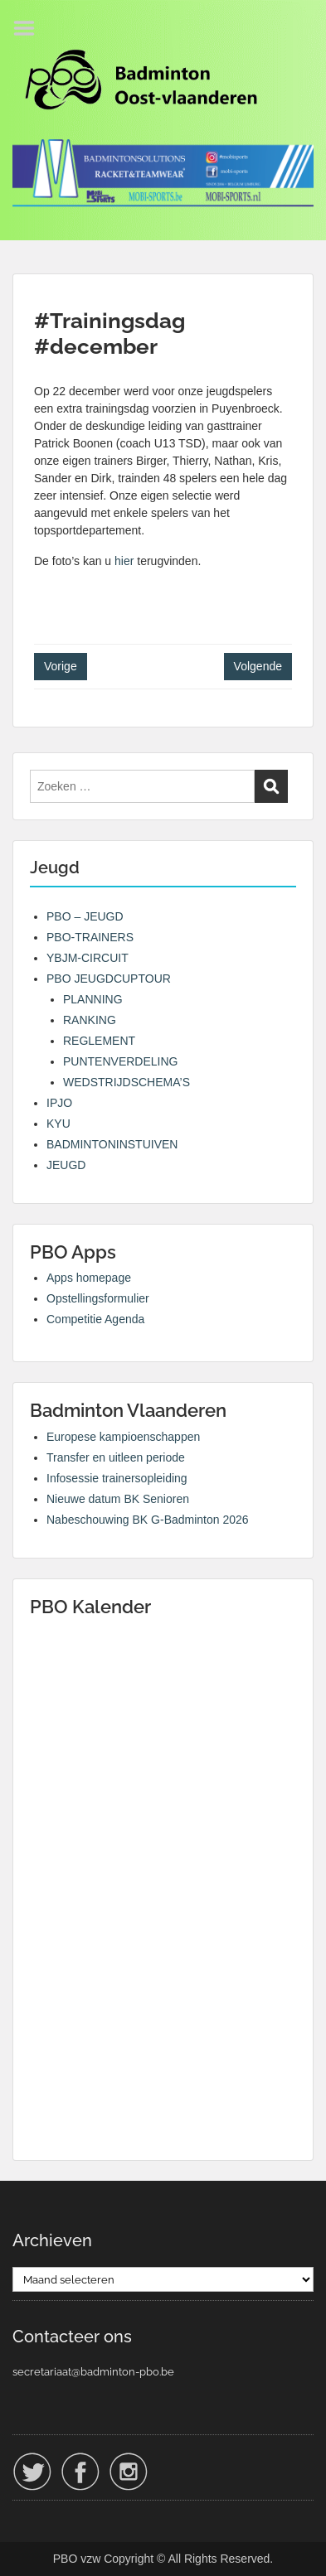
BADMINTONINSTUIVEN (112, 1144)
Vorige (60, 666)
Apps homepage (88, 1277)
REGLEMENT (99, 1040)
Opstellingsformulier (97, 1298)
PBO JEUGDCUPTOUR (108, 978)
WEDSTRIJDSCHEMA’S (126, 1082)
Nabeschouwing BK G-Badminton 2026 (147, 1519)
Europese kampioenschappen (123, 1436)
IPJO (59, 1102)
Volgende (258, 666)
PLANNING (93, 999)
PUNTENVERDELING (120, 1061)
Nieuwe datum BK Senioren (117, 1498)
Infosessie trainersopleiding (116, 1478)
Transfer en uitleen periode (115, 1457)
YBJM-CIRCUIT (87, 957)
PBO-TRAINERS (90, 937)
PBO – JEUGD (85, 916)
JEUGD (65, 1165)
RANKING (89, 1020)
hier (124, 561)
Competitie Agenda (95, 1319)
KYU (58, 1123)
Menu (29, 28)
